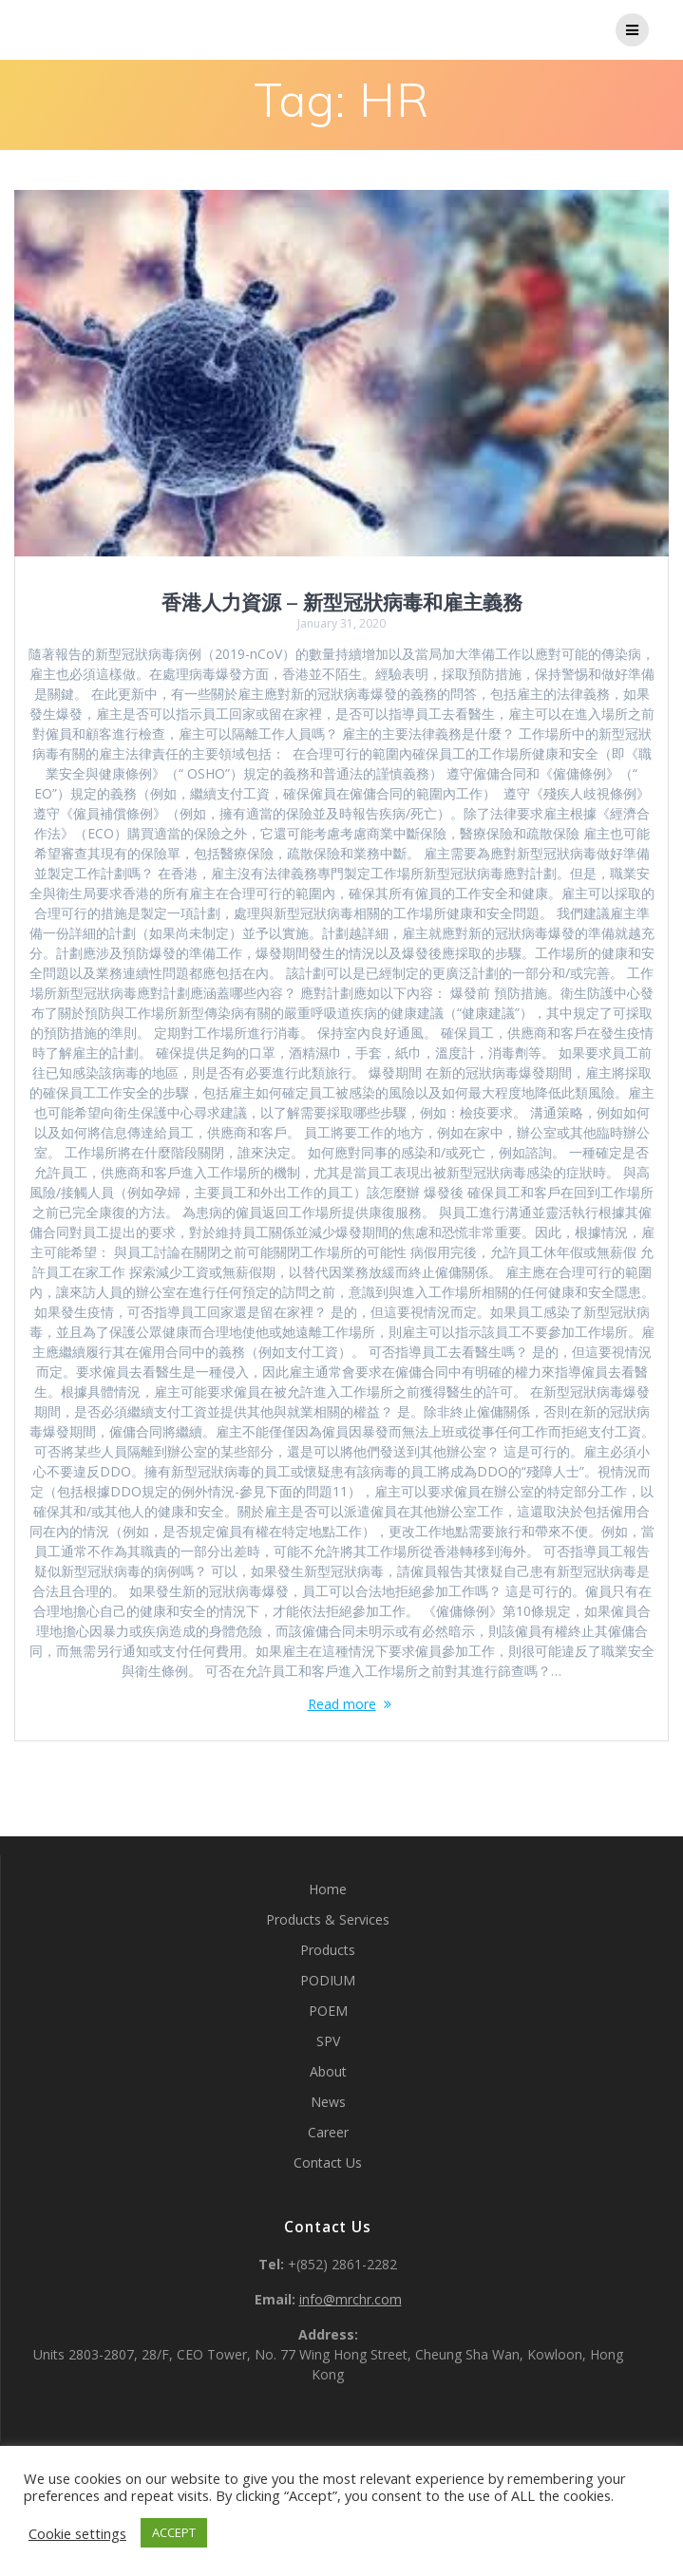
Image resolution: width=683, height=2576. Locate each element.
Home (328, 1889)
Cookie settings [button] (77, 2533)
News (328, 2102)
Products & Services (327, 1919)
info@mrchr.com (350, 2299)
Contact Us (328, 2162)
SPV (328, 2041)
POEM (328, 2011)
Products (327, 1950)
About (328, 2071)
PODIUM (327, 1980)
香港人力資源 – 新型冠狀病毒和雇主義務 (341, 602)
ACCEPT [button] (174, 2532)
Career (328, 2132)
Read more (342, 1704)
